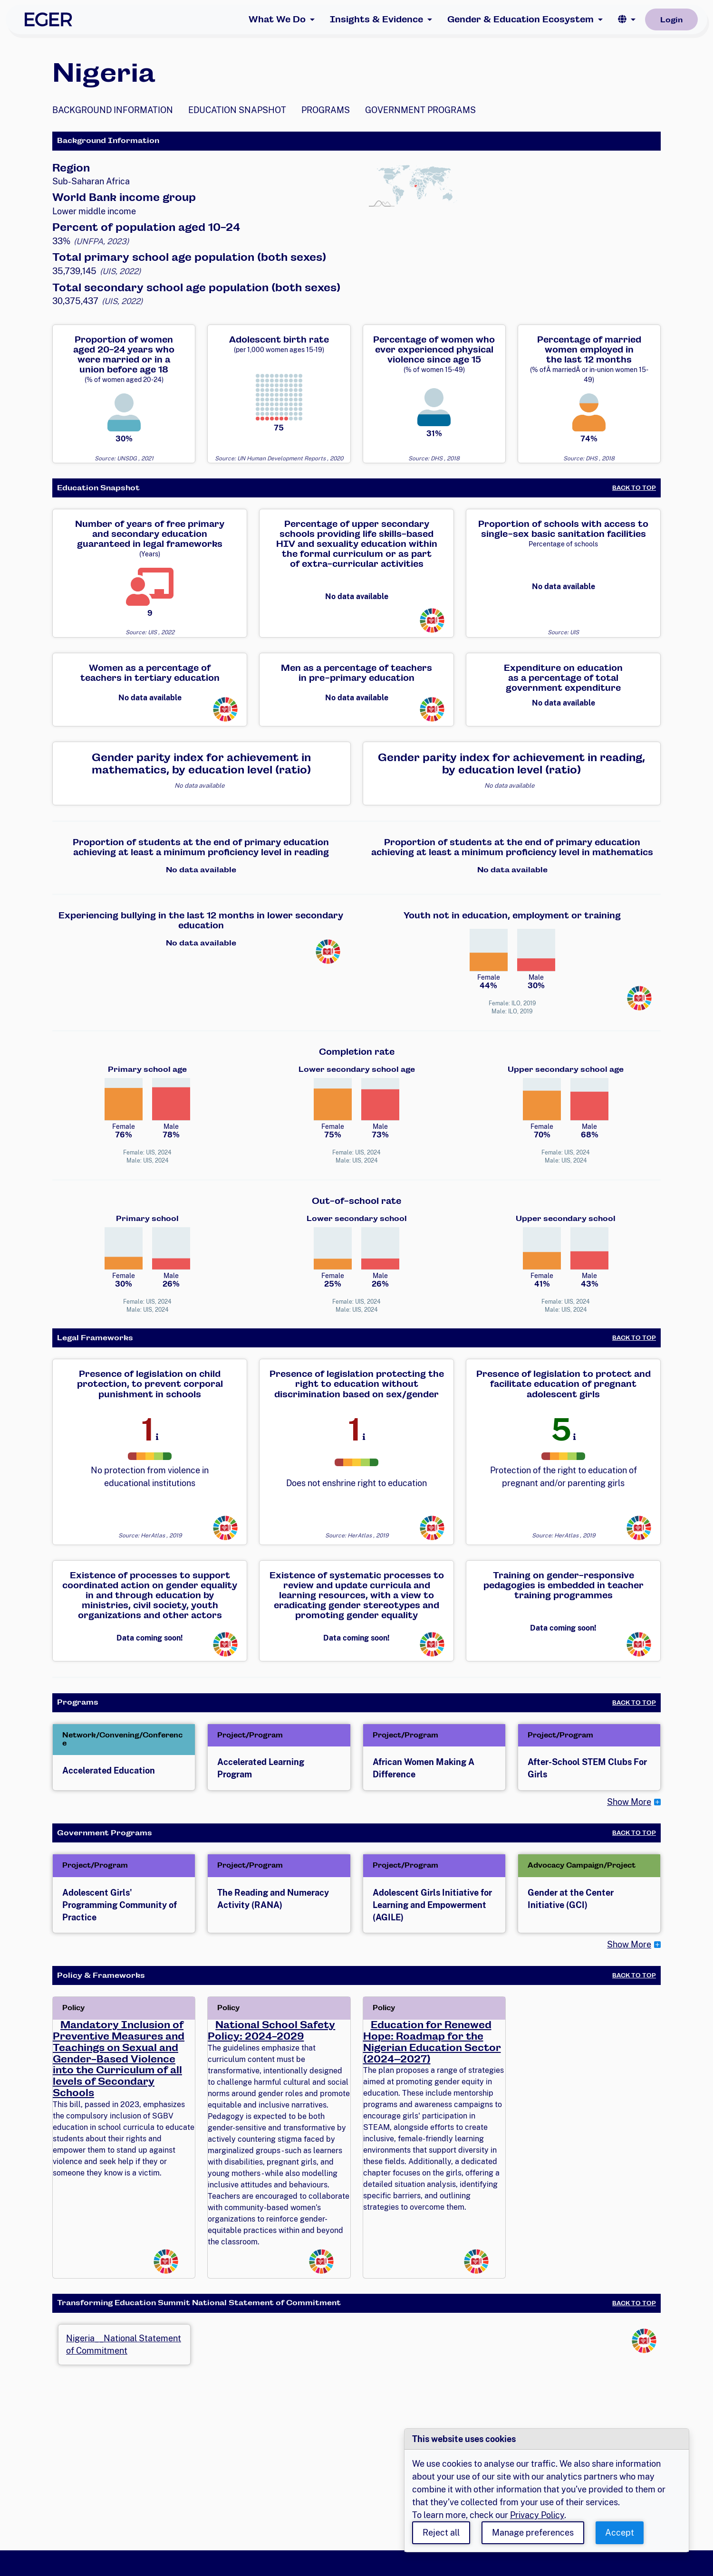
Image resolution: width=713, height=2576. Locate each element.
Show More (629, 1802)
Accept (619, 2533)
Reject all (441, 2533)
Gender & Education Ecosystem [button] (520, 19)
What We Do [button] (277, 19)
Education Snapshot (237, 110)
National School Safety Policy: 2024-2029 (271, 2030)
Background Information (112, 110)
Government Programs (420, 110)
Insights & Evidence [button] (376, 19)
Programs (325, 110)
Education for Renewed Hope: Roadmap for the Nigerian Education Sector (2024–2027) (432, 2042)
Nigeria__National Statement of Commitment (123, 2345)
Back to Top (634, 488)
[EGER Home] (48, 19)
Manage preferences (533, 2533)
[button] (626, 19)
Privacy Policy (537, 2515)
